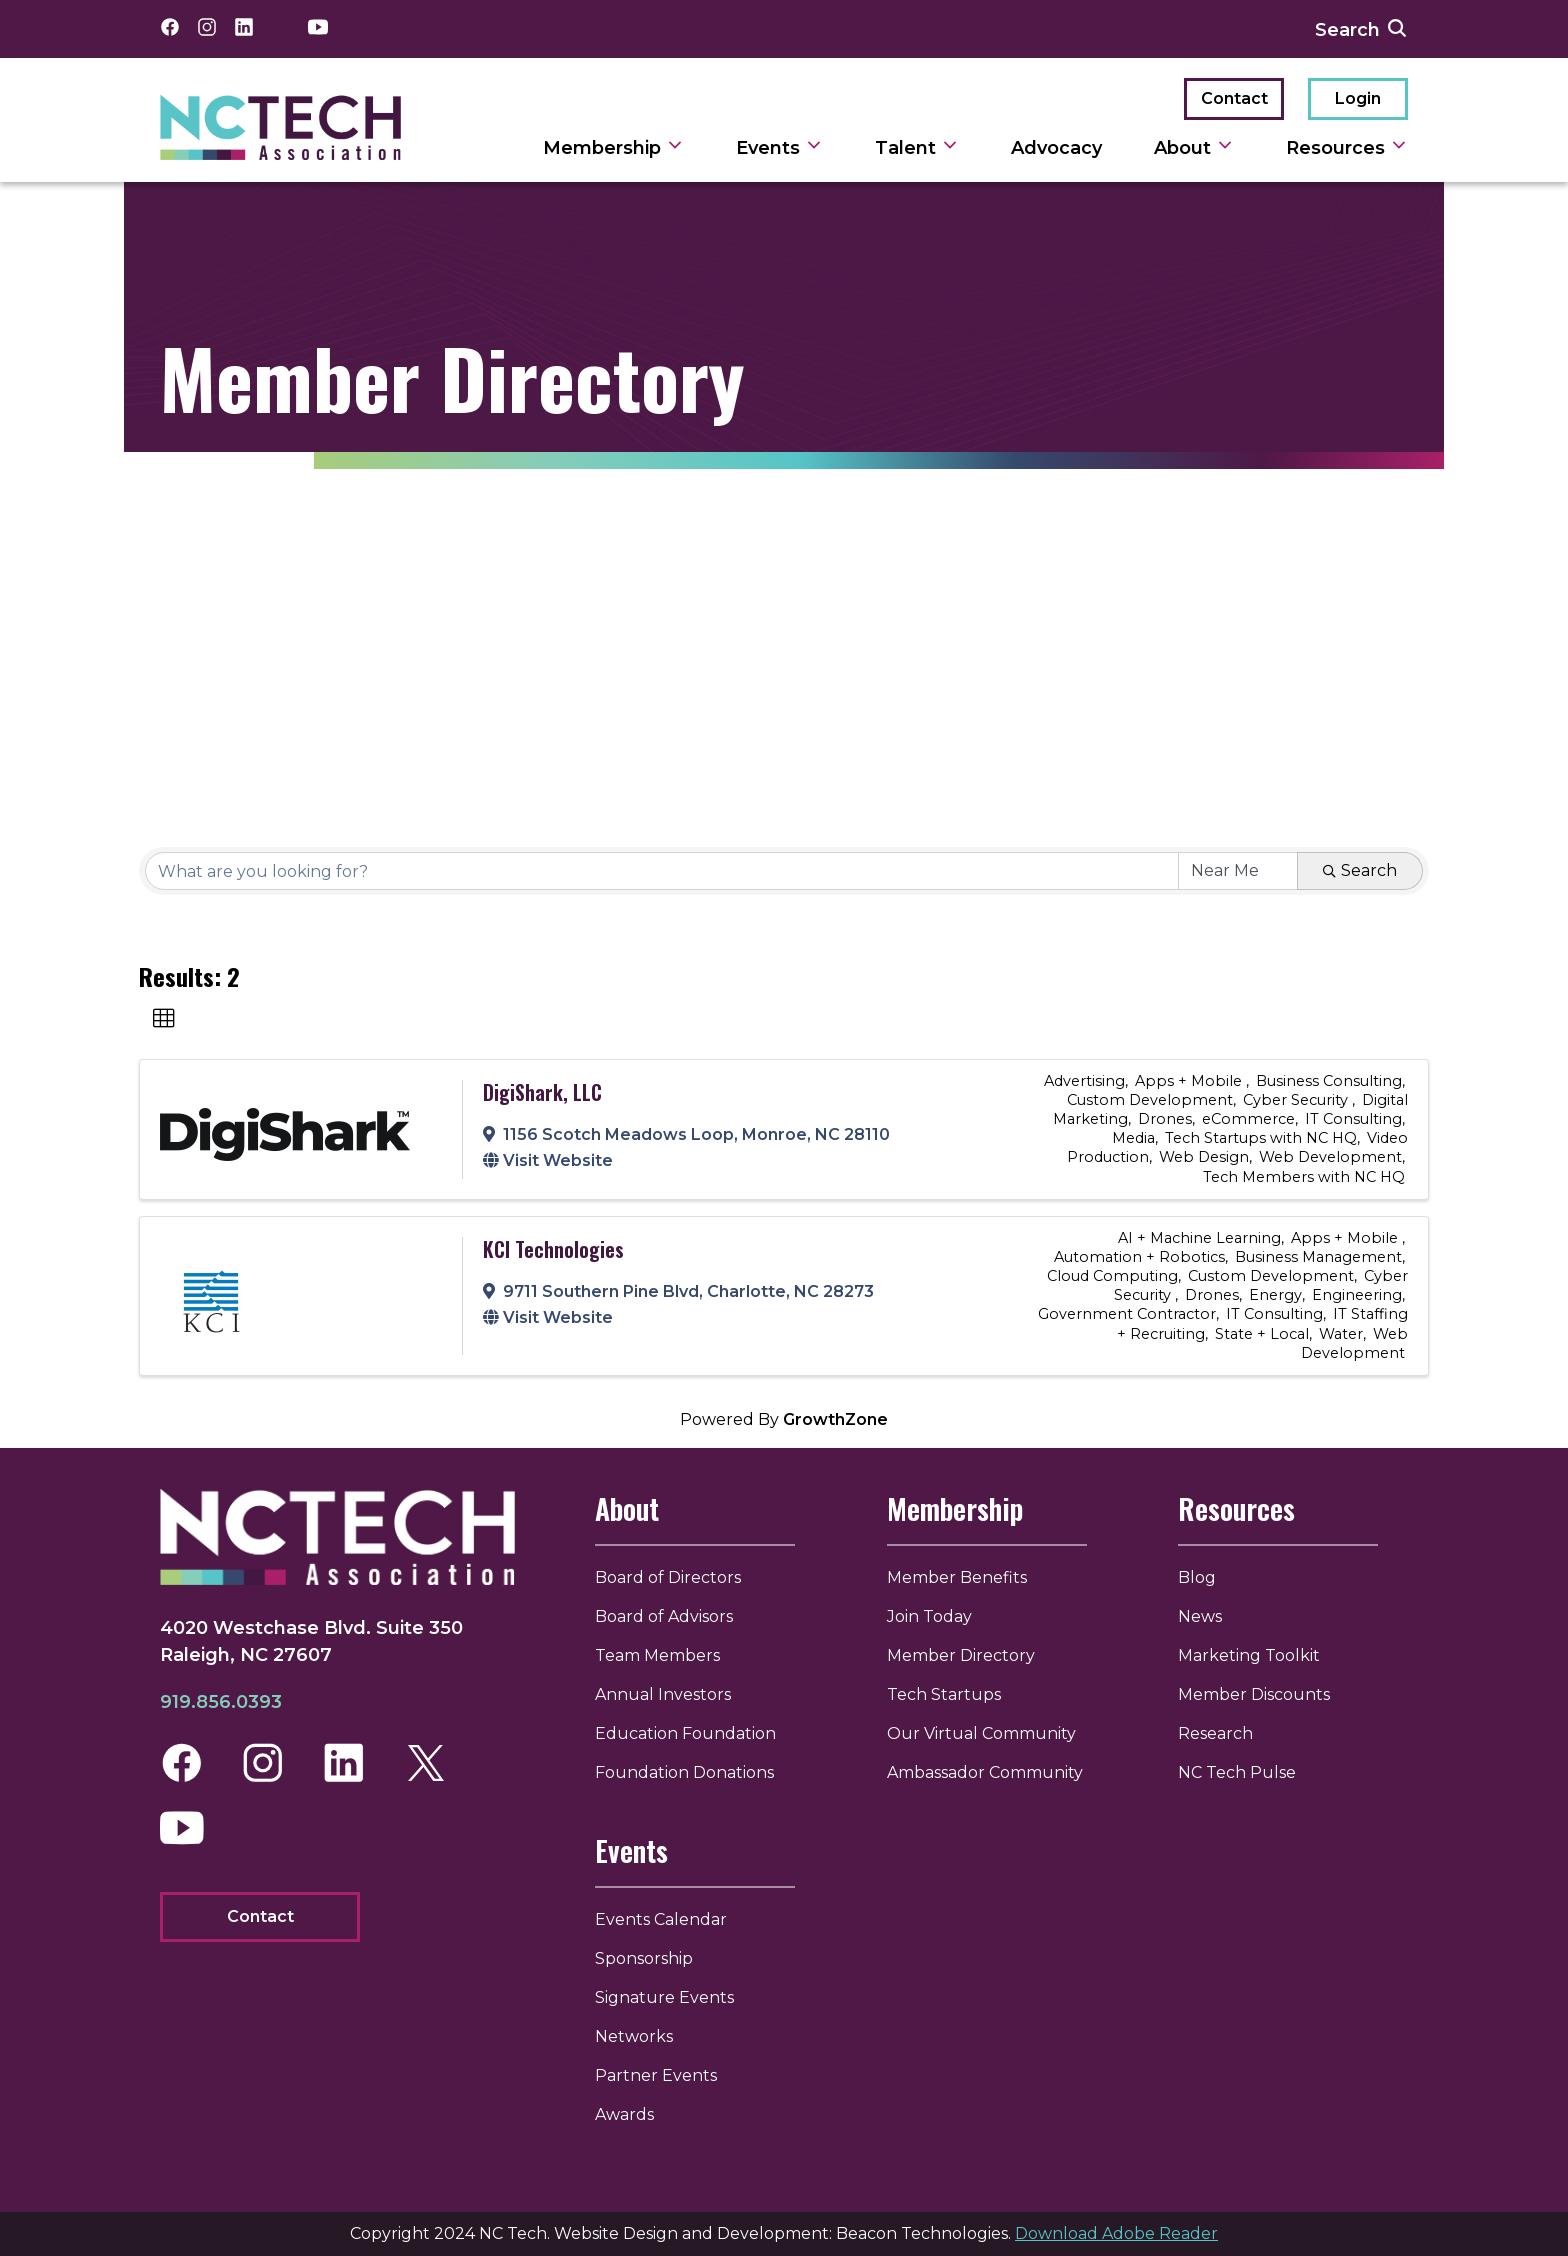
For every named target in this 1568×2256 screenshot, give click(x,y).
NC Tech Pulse (1237, 1772)
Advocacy (1056, 148)
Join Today (931, 1616)
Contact (1234, 98)
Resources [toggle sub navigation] (1347, 148)
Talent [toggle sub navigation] (917, 148)
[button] (164, 1019)
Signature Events (670, 1997)
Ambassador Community (987, 1772)
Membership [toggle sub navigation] (613, 148)
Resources (1236, 1508)
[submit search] (1397, 29)
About (633, 1508)
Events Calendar (667, 1919)
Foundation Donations (690, 1772)
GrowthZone (835, 1419)
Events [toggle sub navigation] (779, 148)
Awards (630, 2114)
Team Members (663, 1655)
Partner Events (662, 2075)
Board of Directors (674, 1577)
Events (637, 1850)
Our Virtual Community (983, 1733)
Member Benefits (959, 1577)
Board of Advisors (670, 1616)
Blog (1197, 1577)
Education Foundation (691, 1733)
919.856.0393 (221, 1704)
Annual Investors (669, 1694)
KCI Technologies (553, 1249)
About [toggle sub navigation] (1194, 148)
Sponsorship (650, 1958)
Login (1358, 98)
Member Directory (963, 1655)
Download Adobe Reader (1116, 2233)
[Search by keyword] (662, 871)
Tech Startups (946, 1694)
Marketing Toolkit (1249, 1655)
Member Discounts (1254, 1694)
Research (1215, 1733)
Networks (640, 2036)
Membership (957, 1508)
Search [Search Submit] (1360, 870)
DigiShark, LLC (542, 1092)
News (1200, 1616)
